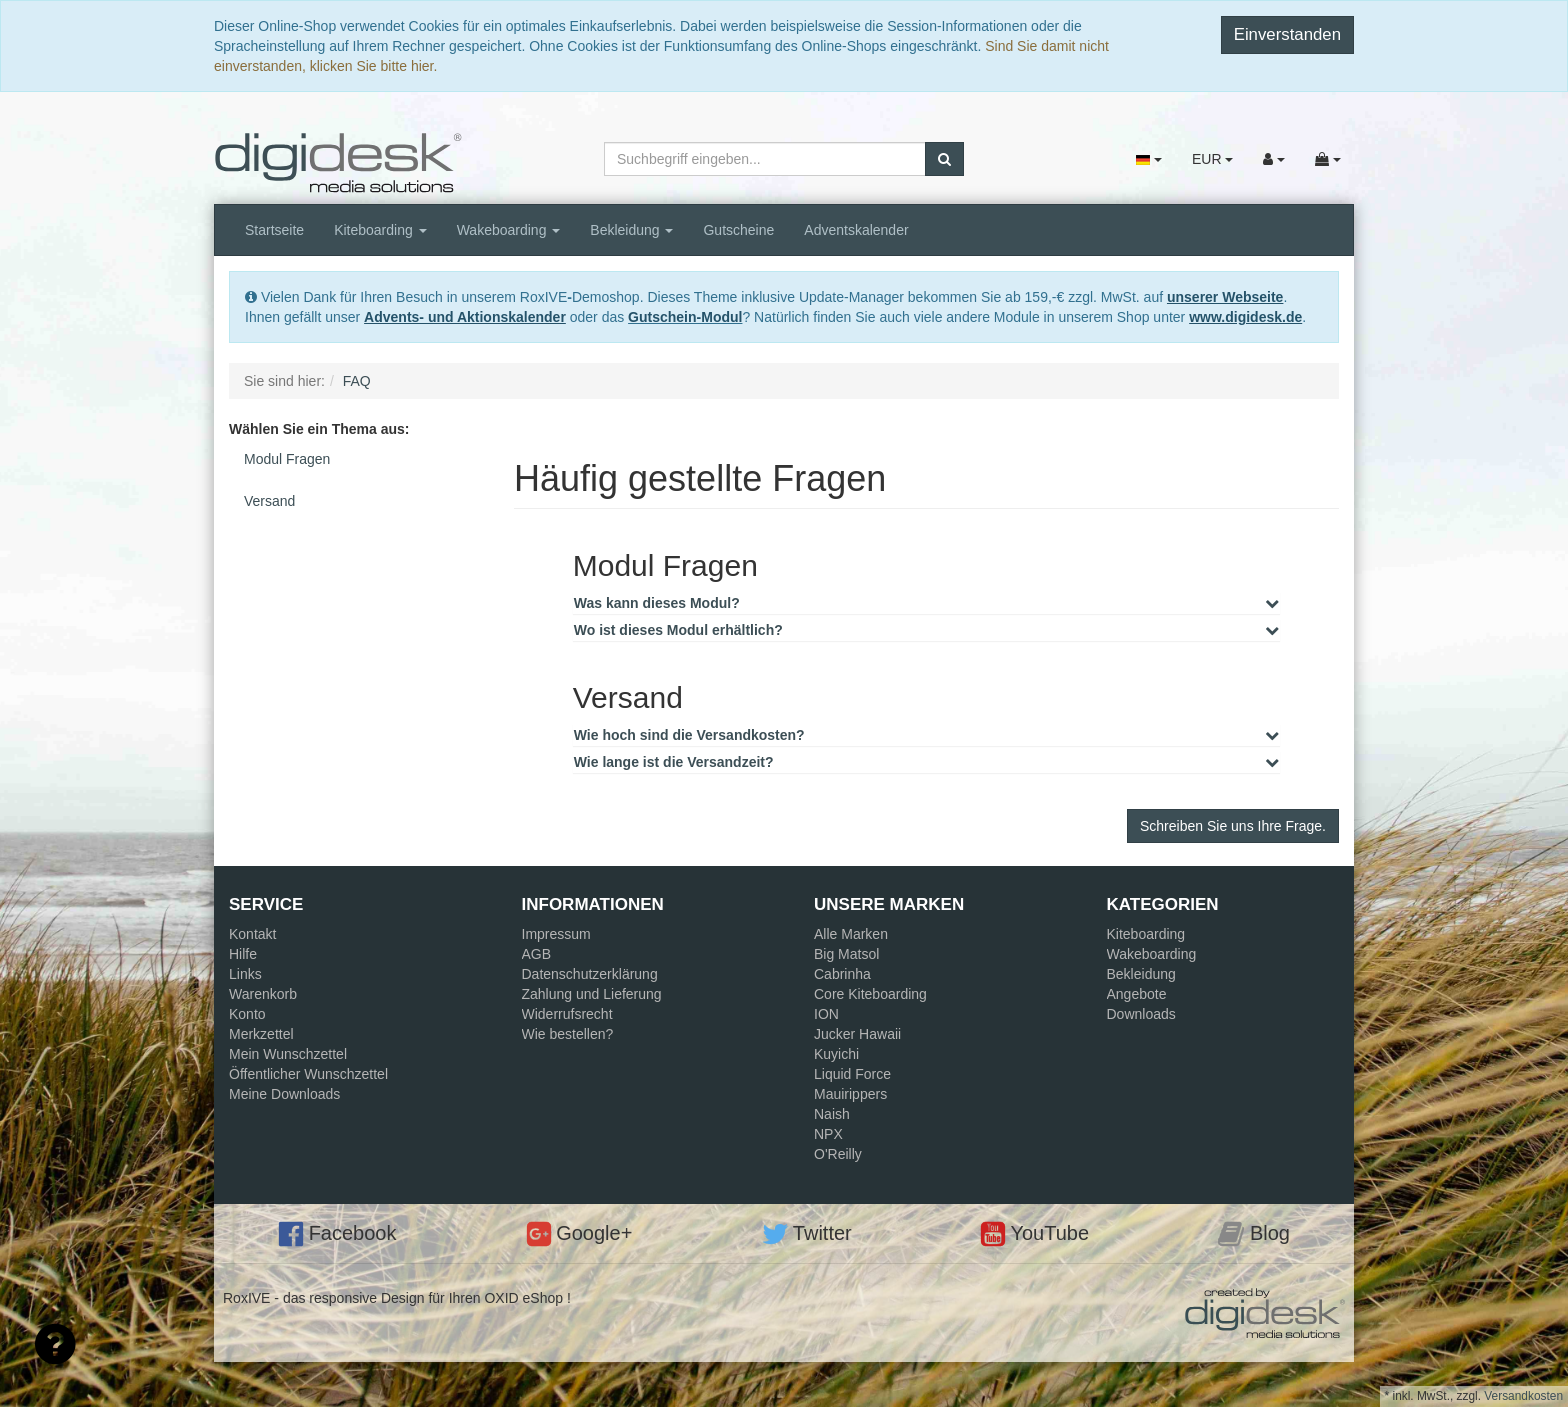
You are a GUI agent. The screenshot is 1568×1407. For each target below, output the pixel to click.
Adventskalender (856, 230)
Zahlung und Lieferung (592, 994)
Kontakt (252, 934)
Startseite (274, 230)
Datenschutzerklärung (590, 974)
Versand (269, 501)
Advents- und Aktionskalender (465, 317)
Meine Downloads (284, 1094)
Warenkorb (263, 994)
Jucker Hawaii (857, 1034)
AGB (537, 954)
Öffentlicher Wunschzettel (308, 1074)
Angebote (1137, 994)
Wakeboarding (509, 230)
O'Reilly (838, 1154)
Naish (832, 1114)
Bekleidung (631, 230)
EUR (1212, 159)
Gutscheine (738, 230)
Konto (247, 1014)
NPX (828, 1134)
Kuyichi (836, 1054)
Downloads (1141, 1014)
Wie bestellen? (568, 1034)
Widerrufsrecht (567, 1014)
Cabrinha (842, 974)
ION (826, 1014)
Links (245, 974)
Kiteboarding (380, 230)
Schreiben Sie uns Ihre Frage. (1233, 826)
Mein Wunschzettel (288, 1054)
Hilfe (243, 954)
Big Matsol (846, 954)
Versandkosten (1523, 1396)
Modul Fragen (287, 459)
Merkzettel (261, 1034)
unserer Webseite (1225, 297)
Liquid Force (852, 1074)
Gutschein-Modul (685, 317)
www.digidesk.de (1245, 317)
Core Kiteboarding (870, 994)
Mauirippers (850, 1094)
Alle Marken (851, 934)
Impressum (556, 934)
